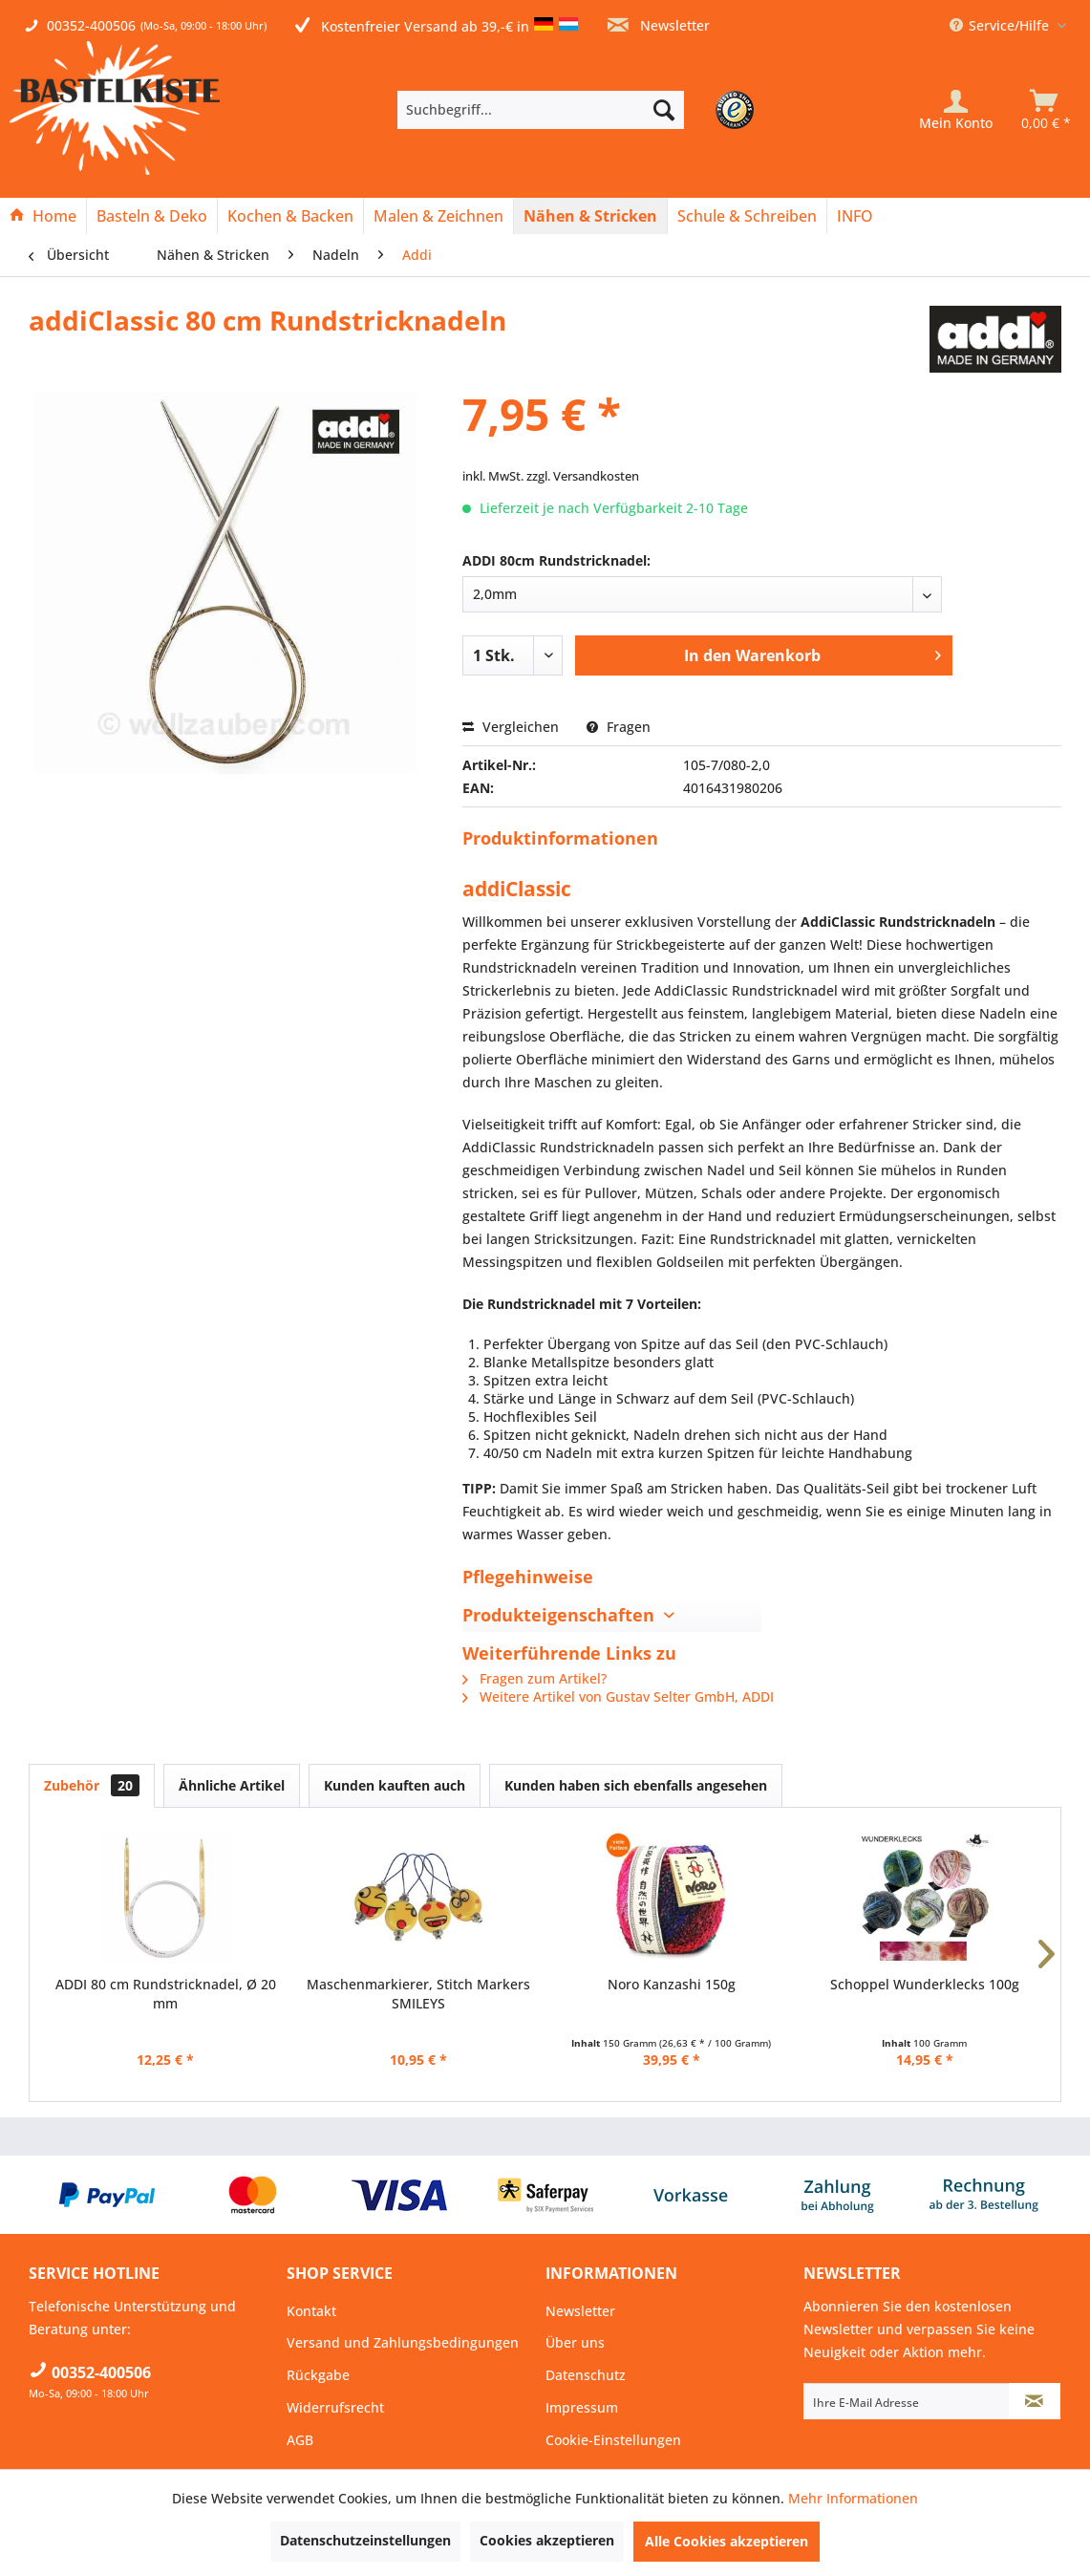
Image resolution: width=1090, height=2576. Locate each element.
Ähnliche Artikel (232, 1785)
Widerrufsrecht (335, 2407)
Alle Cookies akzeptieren (726, 2541)
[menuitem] (569, 110)
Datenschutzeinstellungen (365, 2540)
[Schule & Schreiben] (747, 216)
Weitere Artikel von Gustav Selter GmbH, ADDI (618, 1696)
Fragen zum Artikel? (534, 1678)
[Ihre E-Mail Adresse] (906, 2401)
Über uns (575, 2342)
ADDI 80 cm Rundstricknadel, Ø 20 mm (165, 1993)
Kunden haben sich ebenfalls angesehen (635, 1785)
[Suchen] (664, 110)
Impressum (581, 2407)
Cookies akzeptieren (547, 2540)
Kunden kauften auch (394, 1785)
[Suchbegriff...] (540, 110)
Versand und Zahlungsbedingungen (403, 2342)
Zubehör (91, 1785)
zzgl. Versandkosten (582, 475)
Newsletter (659, 25)
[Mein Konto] (956, 110)
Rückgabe (318, 2375)
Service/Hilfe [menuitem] (1001, 25)
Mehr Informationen (853, 2498)
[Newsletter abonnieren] (1034, 2401)
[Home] (43, 216)
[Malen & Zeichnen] (438, 216)
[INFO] (855, 216)
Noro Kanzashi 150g (672, 1984)
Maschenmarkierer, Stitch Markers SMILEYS (418, 1993)
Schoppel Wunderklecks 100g (924, 1984)
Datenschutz (585, 2375)
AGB (300, 2440)
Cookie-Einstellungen (613, 2440)
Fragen (619, 727)
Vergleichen (510, 727)
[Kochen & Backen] (290, 216)
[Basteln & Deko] (152, 216)
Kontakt (311, 2311)
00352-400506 (91, 25)
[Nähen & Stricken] (590, 216)
